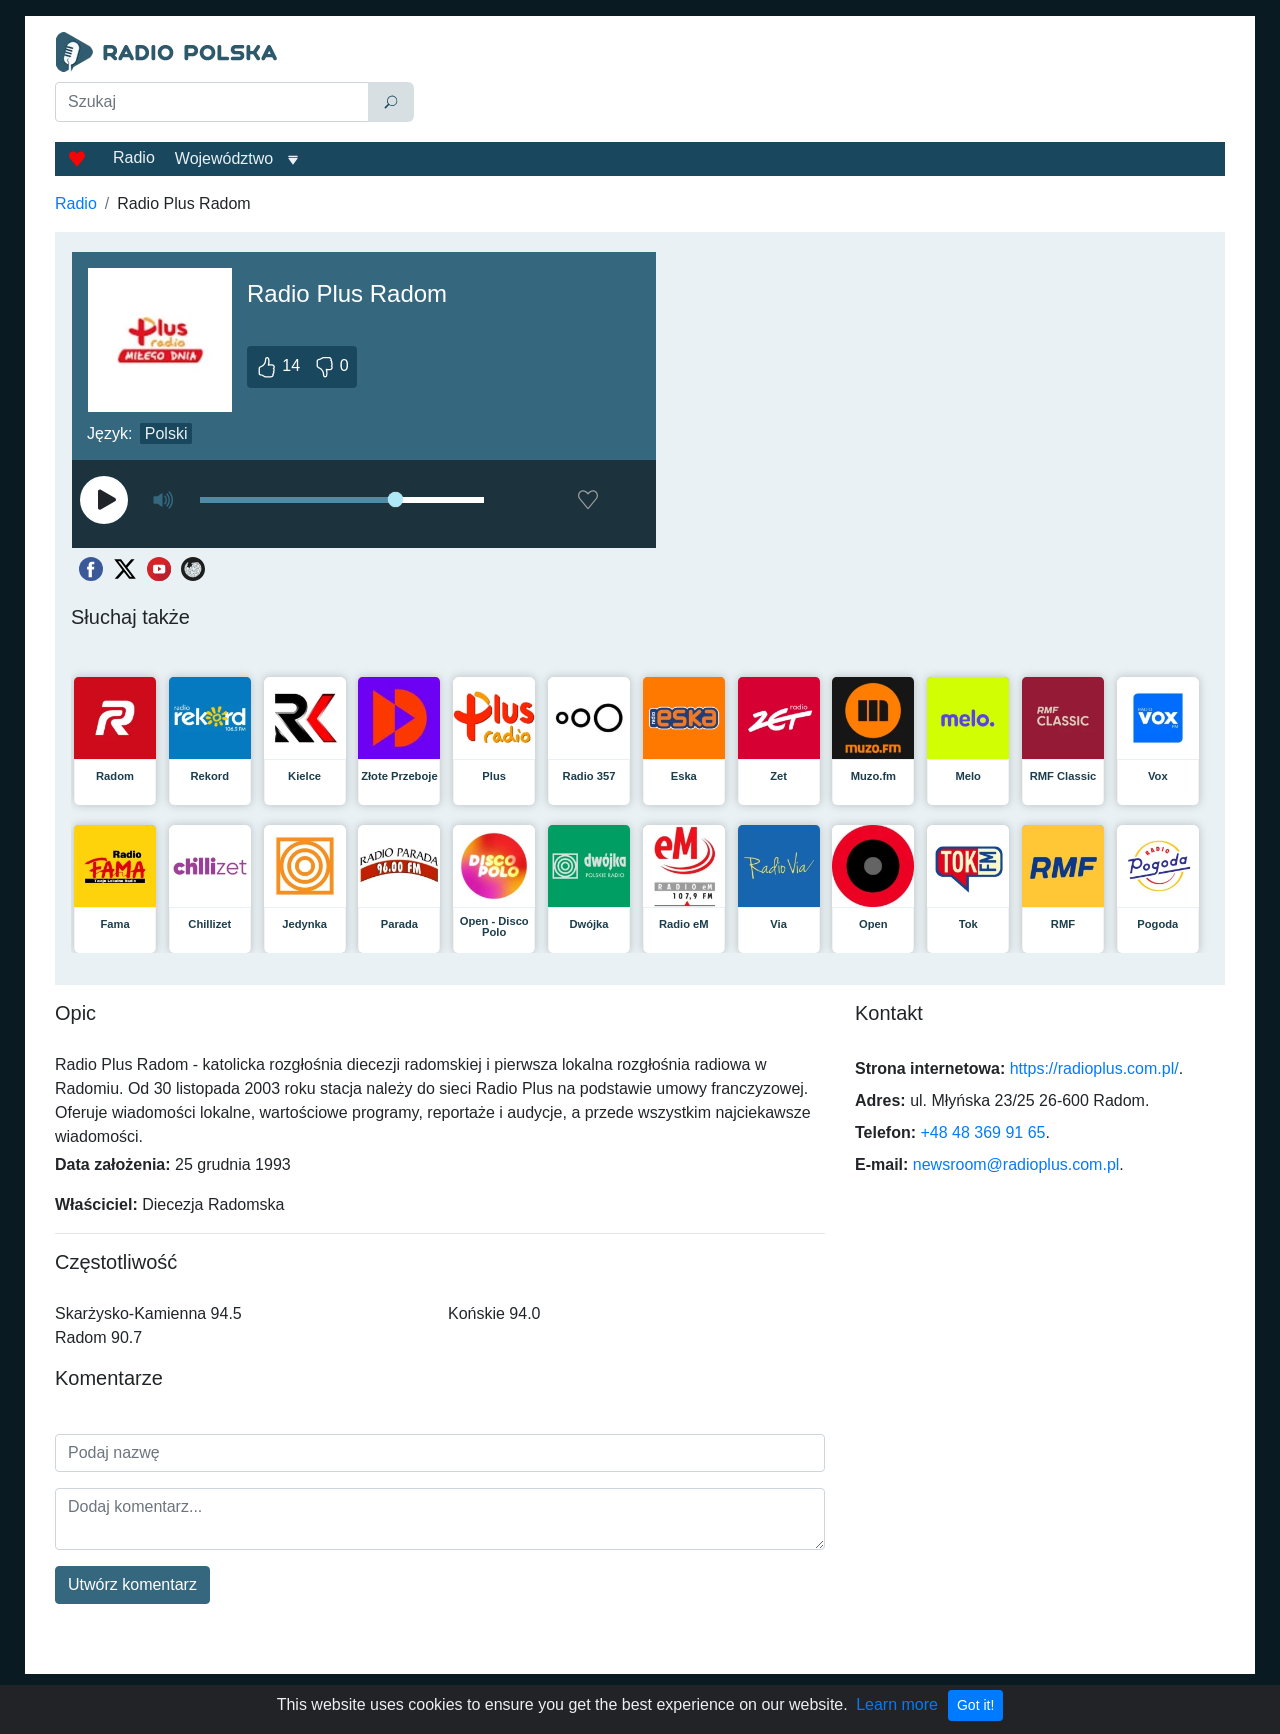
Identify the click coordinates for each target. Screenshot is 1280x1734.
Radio (134, 157)
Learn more (897, 1704)
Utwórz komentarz (132, 1584)
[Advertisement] (824, 82)
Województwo (224, 158)
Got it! (975, 1705)
